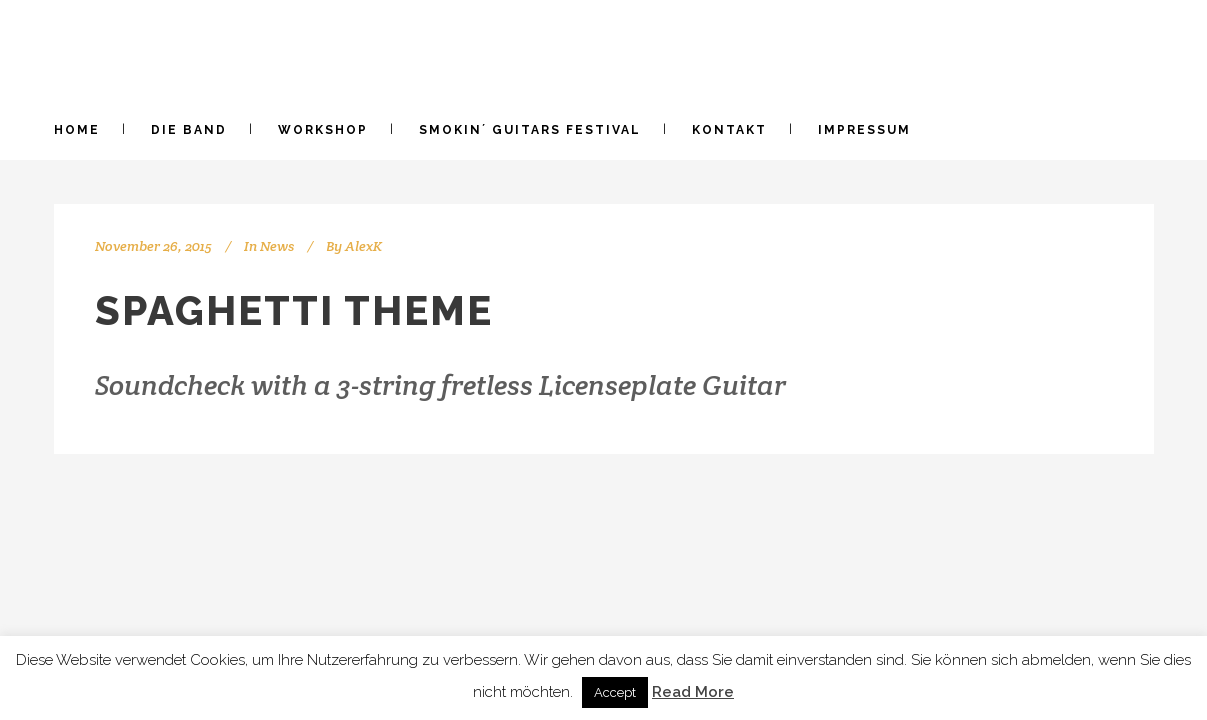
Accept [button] (615, 692)
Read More (693, 692)
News (277, 246)
